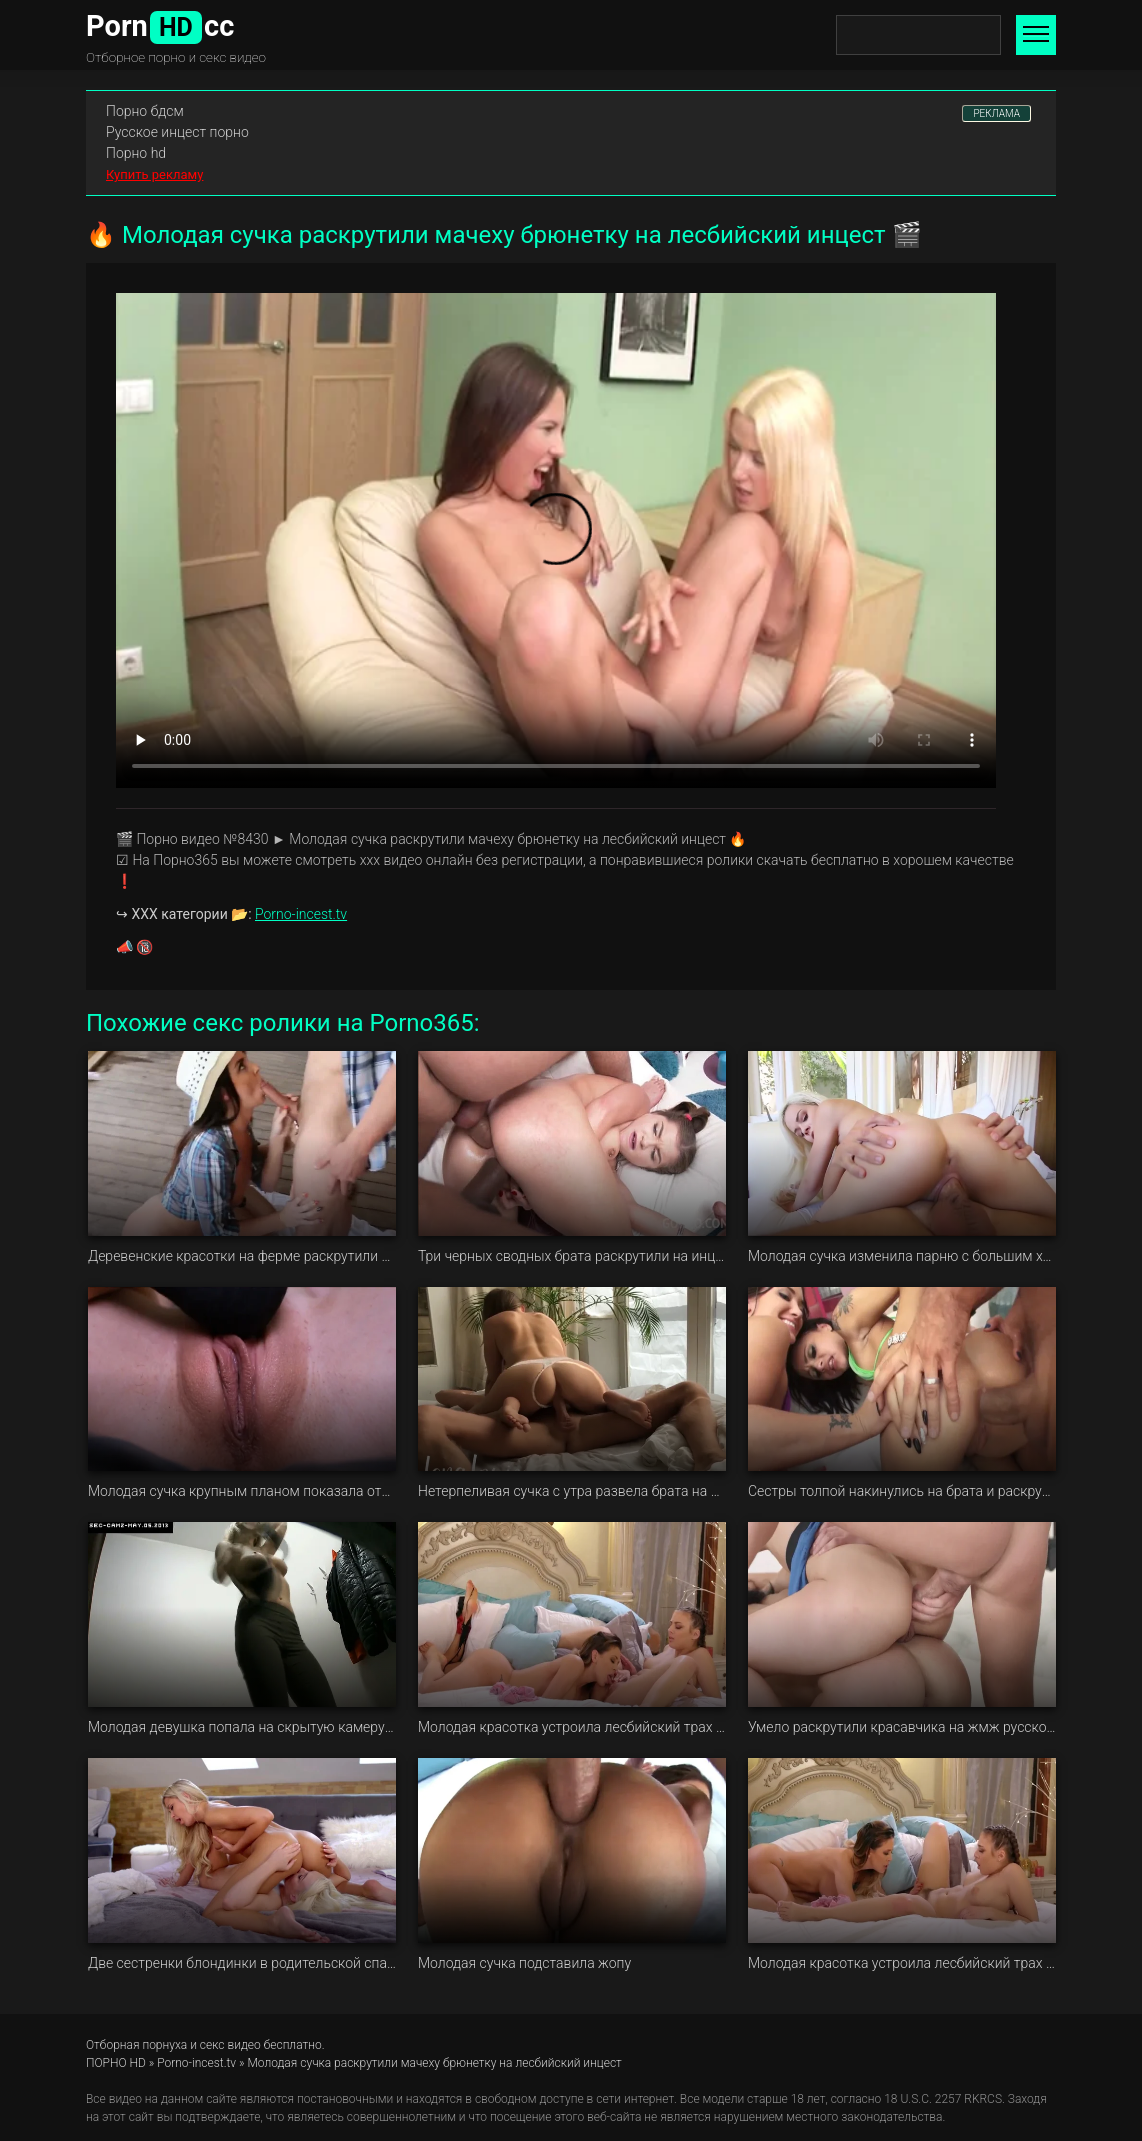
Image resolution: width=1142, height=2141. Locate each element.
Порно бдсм (145, 111)
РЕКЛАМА (996, 113)
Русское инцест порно (177, 132)
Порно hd (136, 153)
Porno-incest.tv (301, 914)
